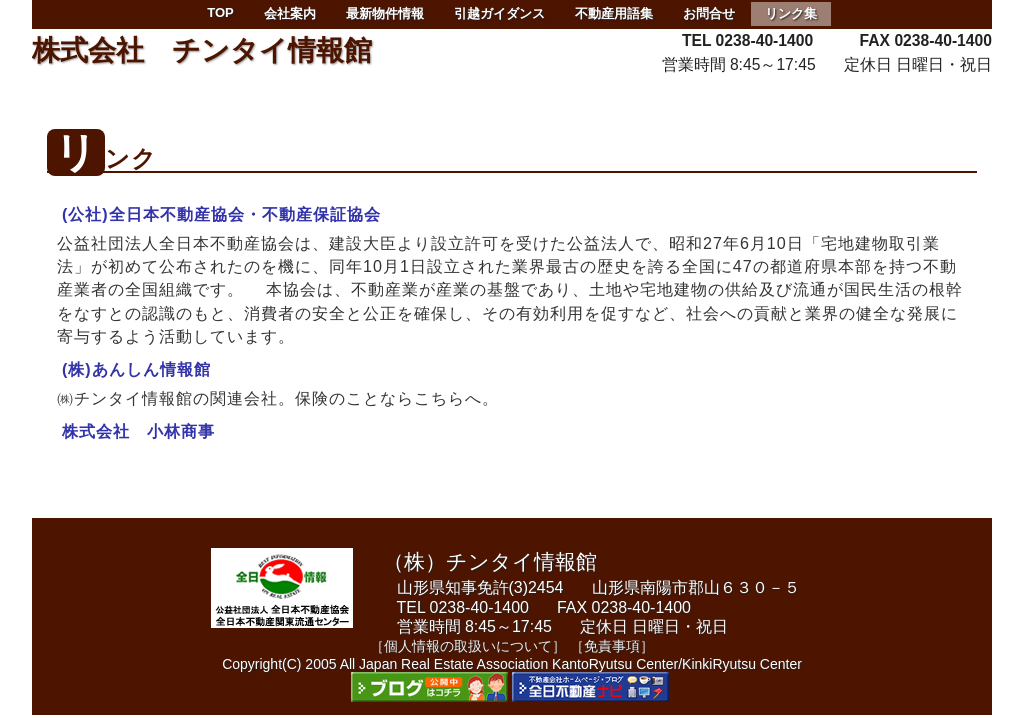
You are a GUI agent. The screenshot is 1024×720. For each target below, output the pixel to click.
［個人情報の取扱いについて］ (468, 646)
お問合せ (709, 13)
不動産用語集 (614, 13)
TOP (220, 12)
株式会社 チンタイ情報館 (202, 50)
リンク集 (791, 13)
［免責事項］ (612, 646)
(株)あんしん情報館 (136, 369)
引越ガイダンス (499, 13)
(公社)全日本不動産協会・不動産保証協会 (221, 214)
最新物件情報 (385, 13)
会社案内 (290, 13)
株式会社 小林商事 (138, 431)
